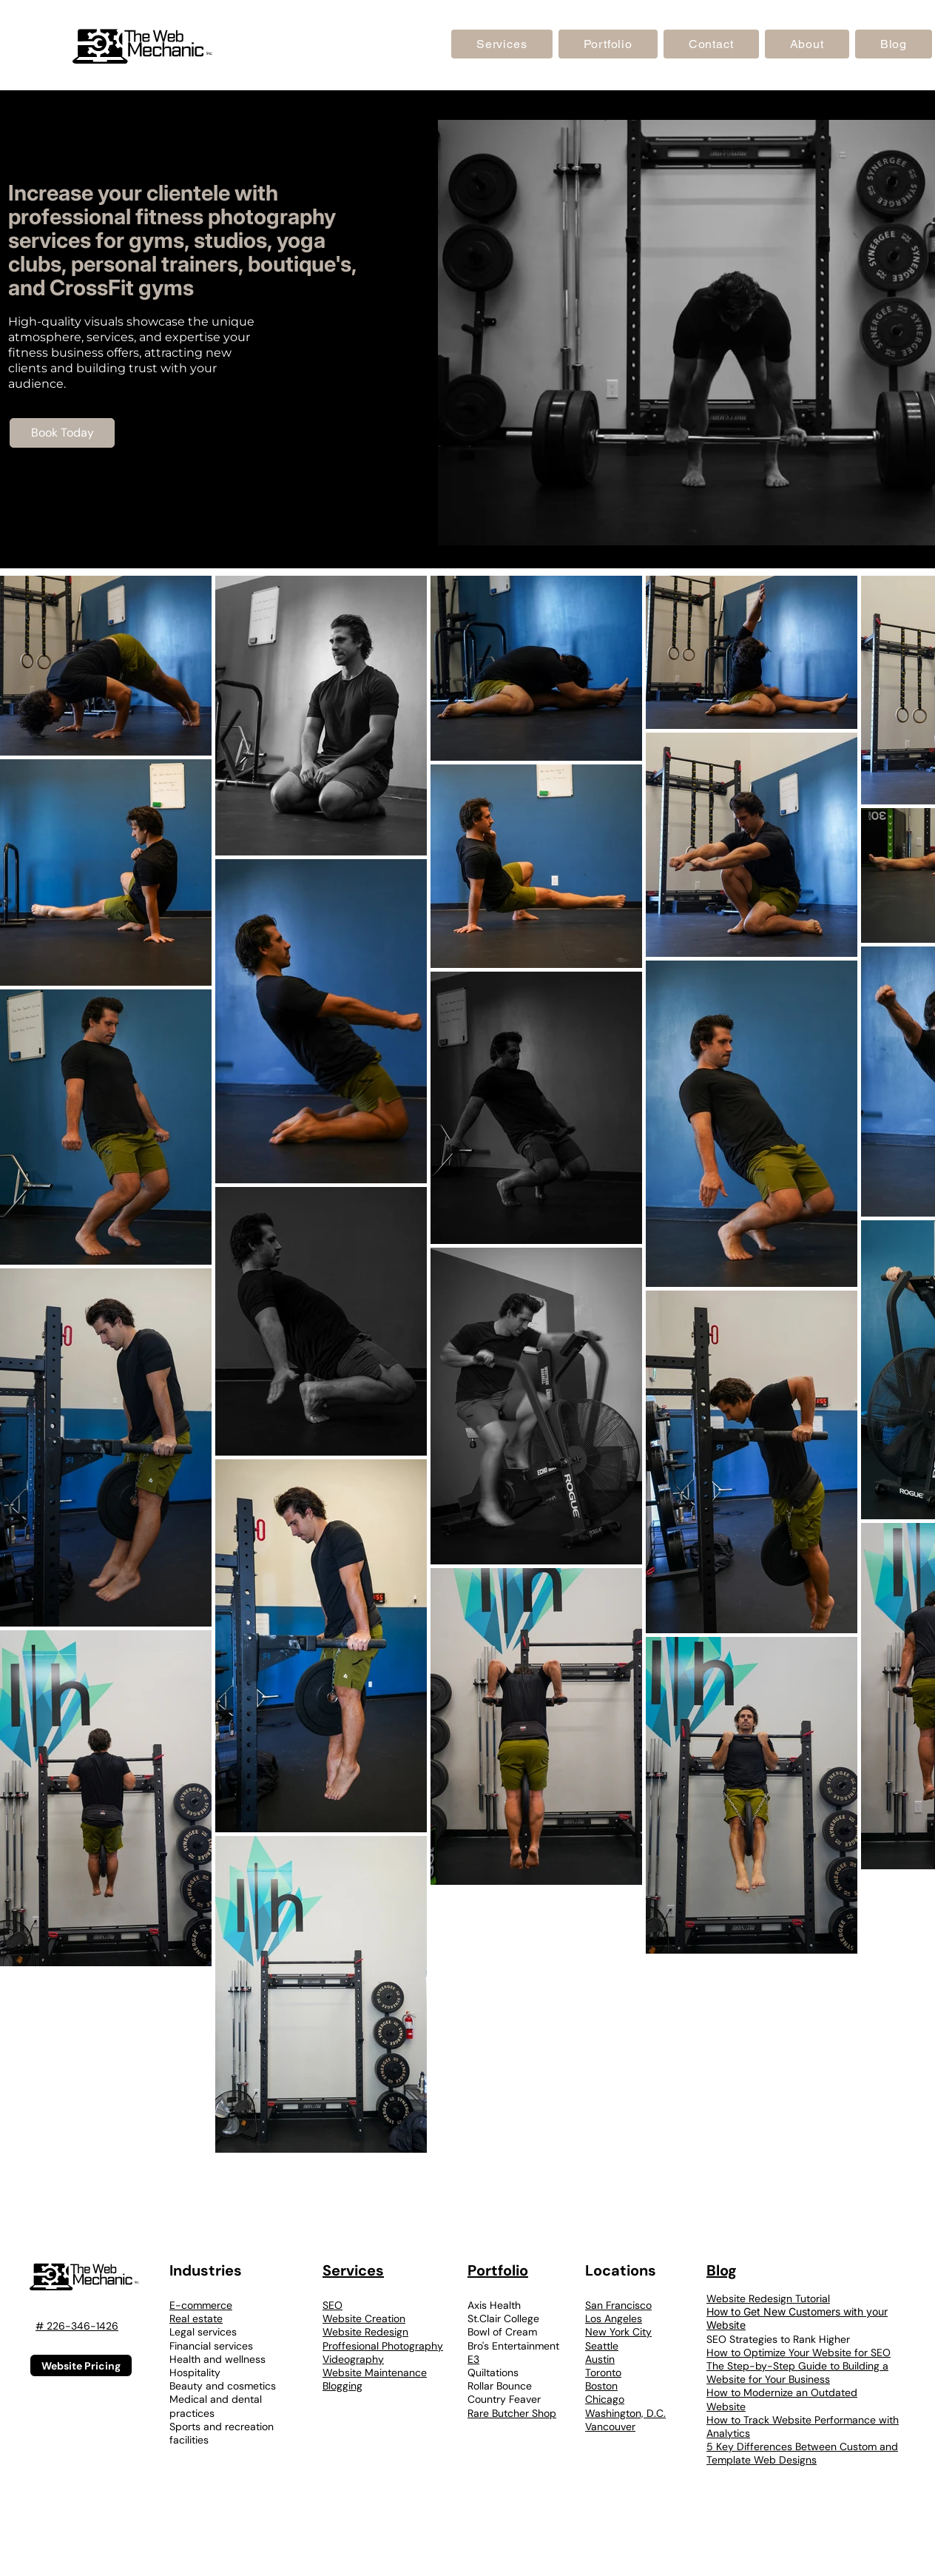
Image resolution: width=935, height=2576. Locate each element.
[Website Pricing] (81, 2365)
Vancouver (610, 2426)
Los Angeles (613, 2318)
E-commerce (200, 2305)
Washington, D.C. (625, 2413)
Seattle (601, 2346)
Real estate (196, 2318)
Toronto (603, 2372)
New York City (618, 2331)
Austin (600, 2359)
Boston (601, 2385)
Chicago (604, 2399)
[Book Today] (62, 433)
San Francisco (618, 2305)
